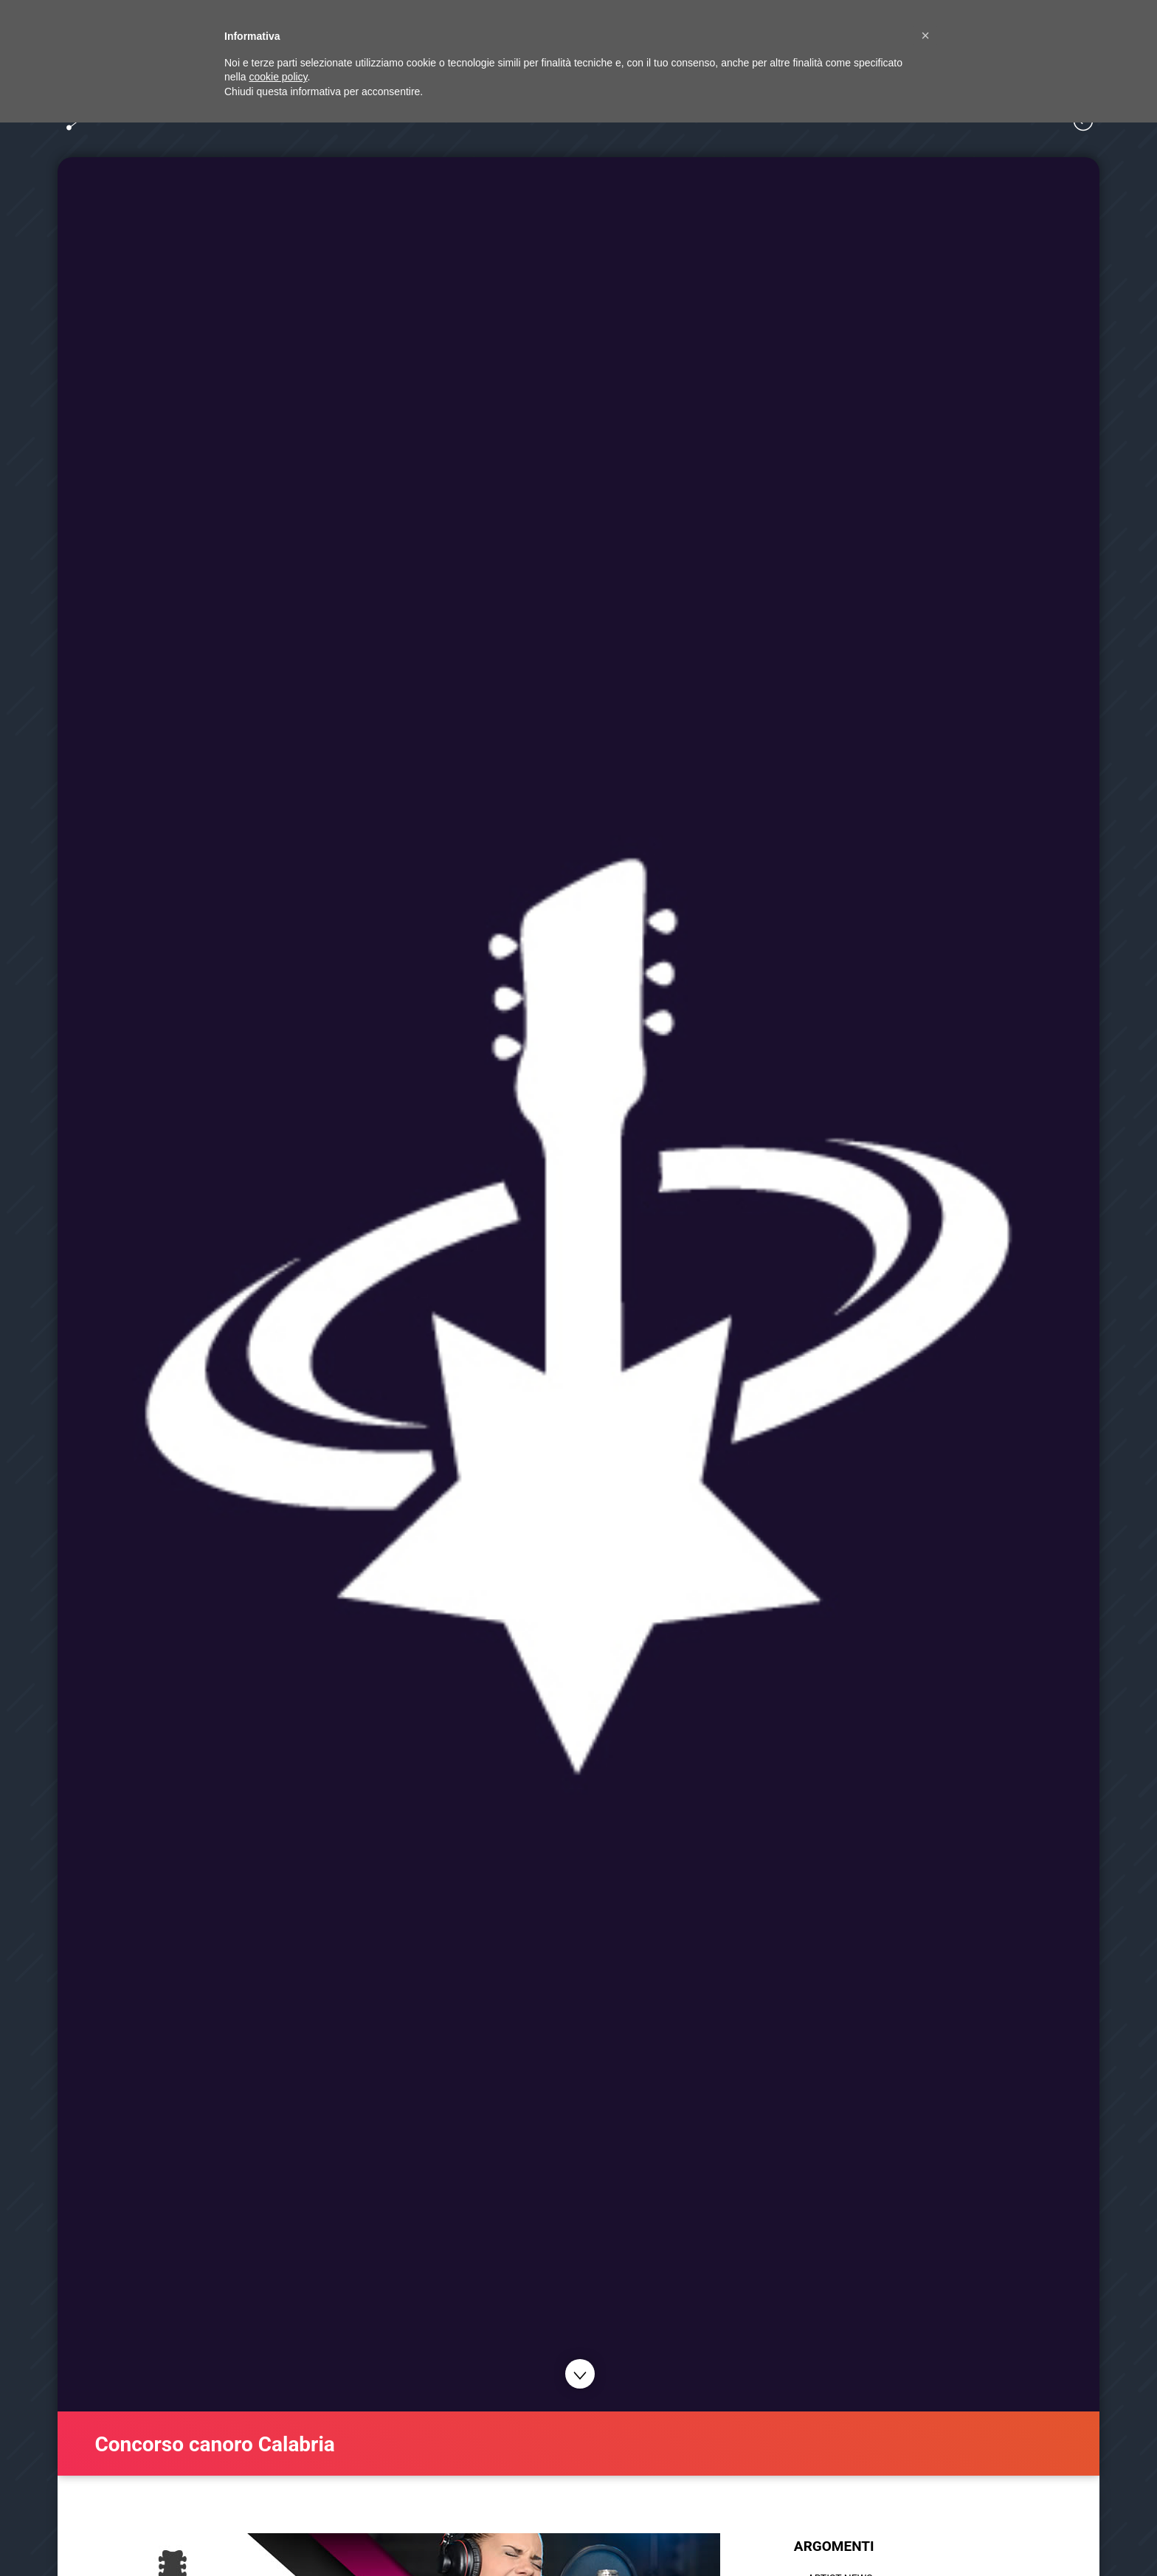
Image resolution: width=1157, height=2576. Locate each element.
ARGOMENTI (834, 2546)
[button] (925, 35)
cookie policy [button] (278, 77)
